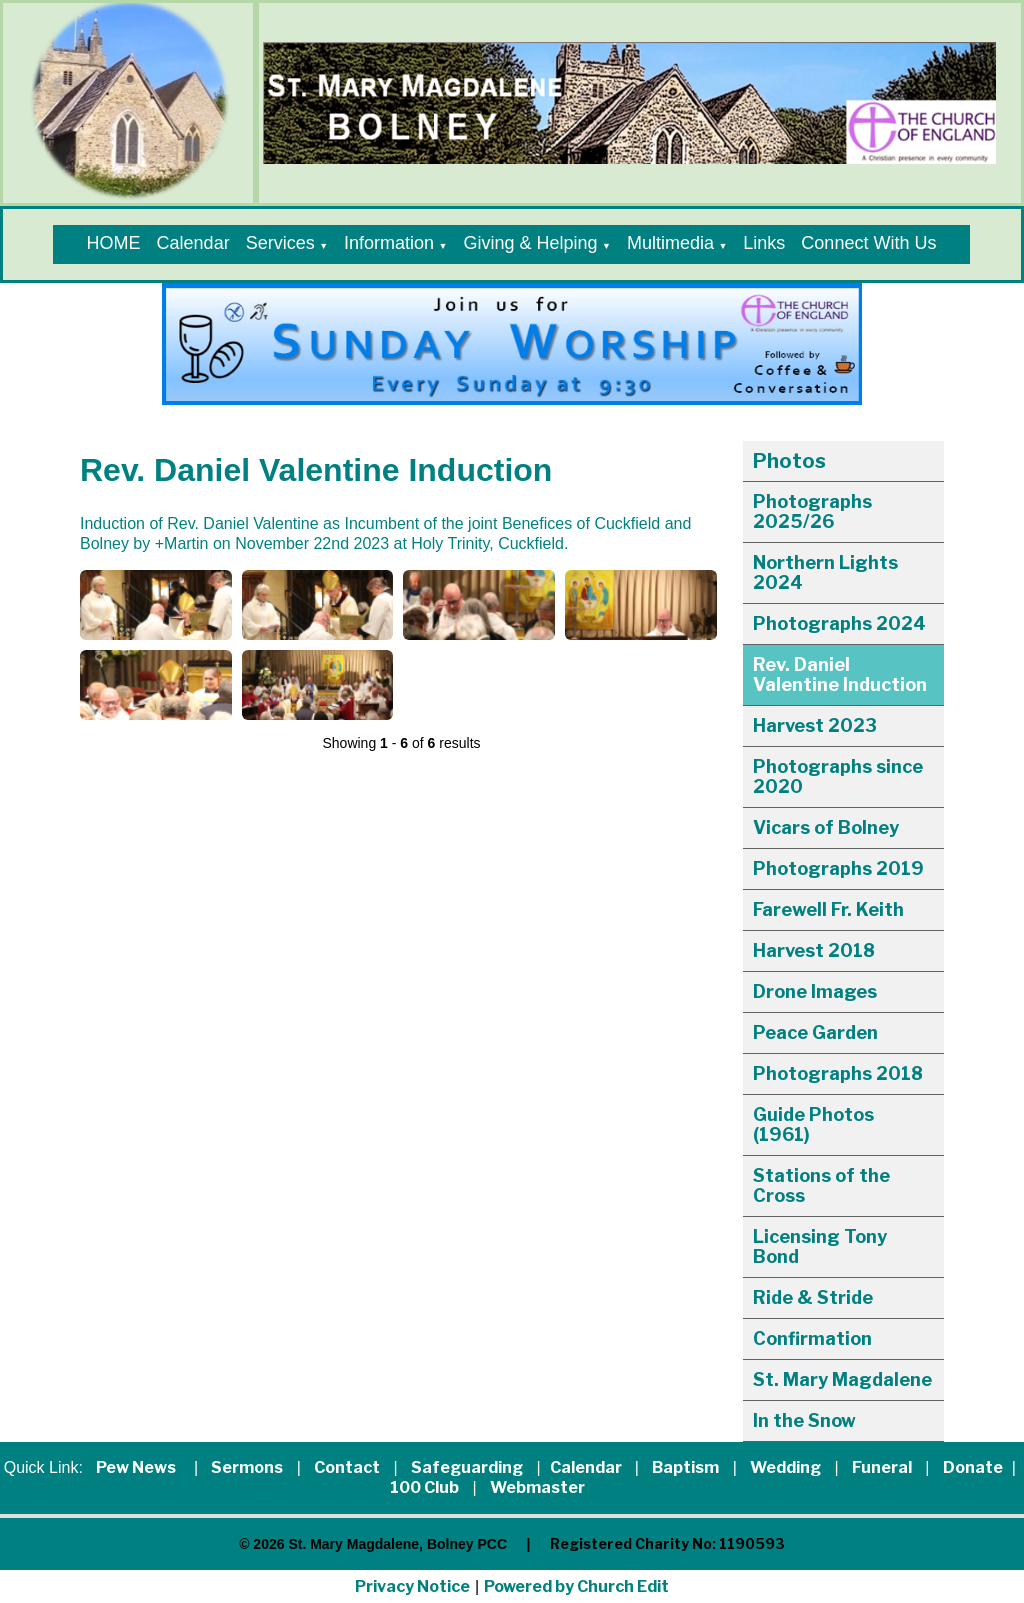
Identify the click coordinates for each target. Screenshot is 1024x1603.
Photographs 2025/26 (812, 511)
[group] (512, 344)
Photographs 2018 (838, 1073)
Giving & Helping (530, 243)
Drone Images (815, 991)
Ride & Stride (813, 1297)
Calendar (193, 243)
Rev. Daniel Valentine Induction (840, 674)
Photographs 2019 (838, 868)
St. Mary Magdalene (842, 1379)
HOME (114, 243)
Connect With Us (868, 243)
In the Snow (804, 1420)
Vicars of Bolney (826, 827)
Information (389, 243)
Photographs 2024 (839, 623)
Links (764, 243)
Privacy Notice (412, 1586)
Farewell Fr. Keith (828, 909)
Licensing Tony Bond (820, 1246)
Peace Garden (815, 1032)
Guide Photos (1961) (813, 1124)
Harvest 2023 (815, 725)
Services (280, 243)
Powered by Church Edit (576, 1586)
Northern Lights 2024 (825, 572)
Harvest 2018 (814, 950)
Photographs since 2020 (838, 776)
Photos (789, 461)
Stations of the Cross (821, 1185)
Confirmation (812, 1338)
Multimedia (670, 243)
